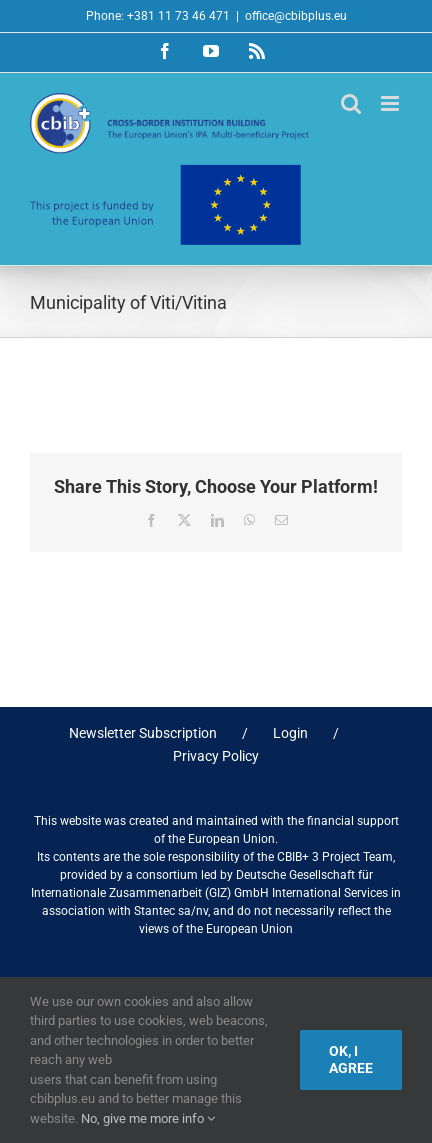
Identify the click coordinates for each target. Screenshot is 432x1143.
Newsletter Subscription (143, 733)
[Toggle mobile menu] (391, 103)
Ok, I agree (351, 1059)
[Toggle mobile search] (351, 103)
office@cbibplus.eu (296, 16)
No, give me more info (148, 1118)
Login (290, 733)
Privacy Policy (216, 756)
